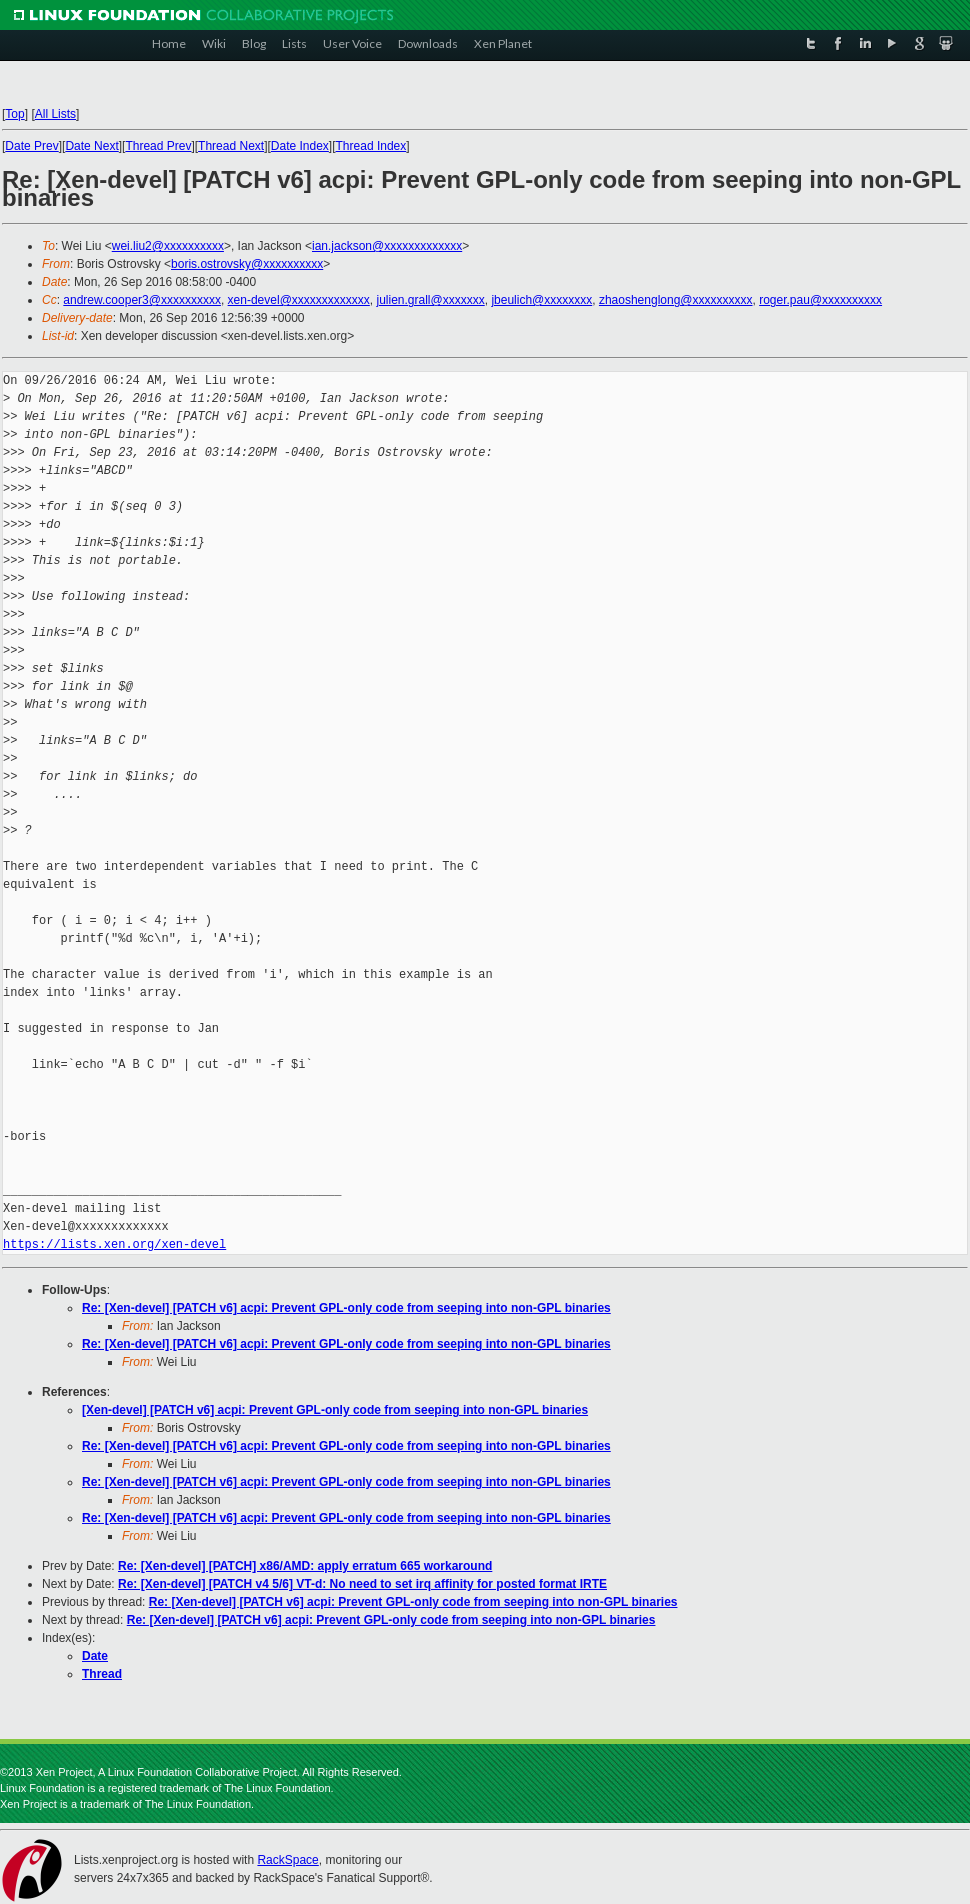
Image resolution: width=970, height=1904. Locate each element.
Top (14, 114)
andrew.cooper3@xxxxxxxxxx (142, 300)
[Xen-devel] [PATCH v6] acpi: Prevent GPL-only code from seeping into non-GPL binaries (335, 1410)
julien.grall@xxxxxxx (430, 300)
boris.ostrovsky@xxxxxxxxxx (247, 264)
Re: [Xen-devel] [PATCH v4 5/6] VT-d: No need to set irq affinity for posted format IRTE (362, 1584)
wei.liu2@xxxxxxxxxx (168, 246)
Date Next (91, 146)
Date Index (300, 146)
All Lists (55, 114)
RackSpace (287, 1860)
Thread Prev (158, 146)
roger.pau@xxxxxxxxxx (820, 300)
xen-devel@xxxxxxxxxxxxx (299, 300)
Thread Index (371, 146)
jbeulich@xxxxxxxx (541, 300)
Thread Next (231, 146)
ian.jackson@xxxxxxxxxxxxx (387, 246)
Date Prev (31, 146)
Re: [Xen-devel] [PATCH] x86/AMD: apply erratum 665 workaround (305, 1566)
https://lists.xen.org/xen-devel (114, 1244)
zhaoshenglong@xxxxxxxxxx (676, 300)
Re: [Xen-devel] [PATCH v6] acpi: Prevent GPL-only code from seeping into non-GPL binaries (346, 1308)
